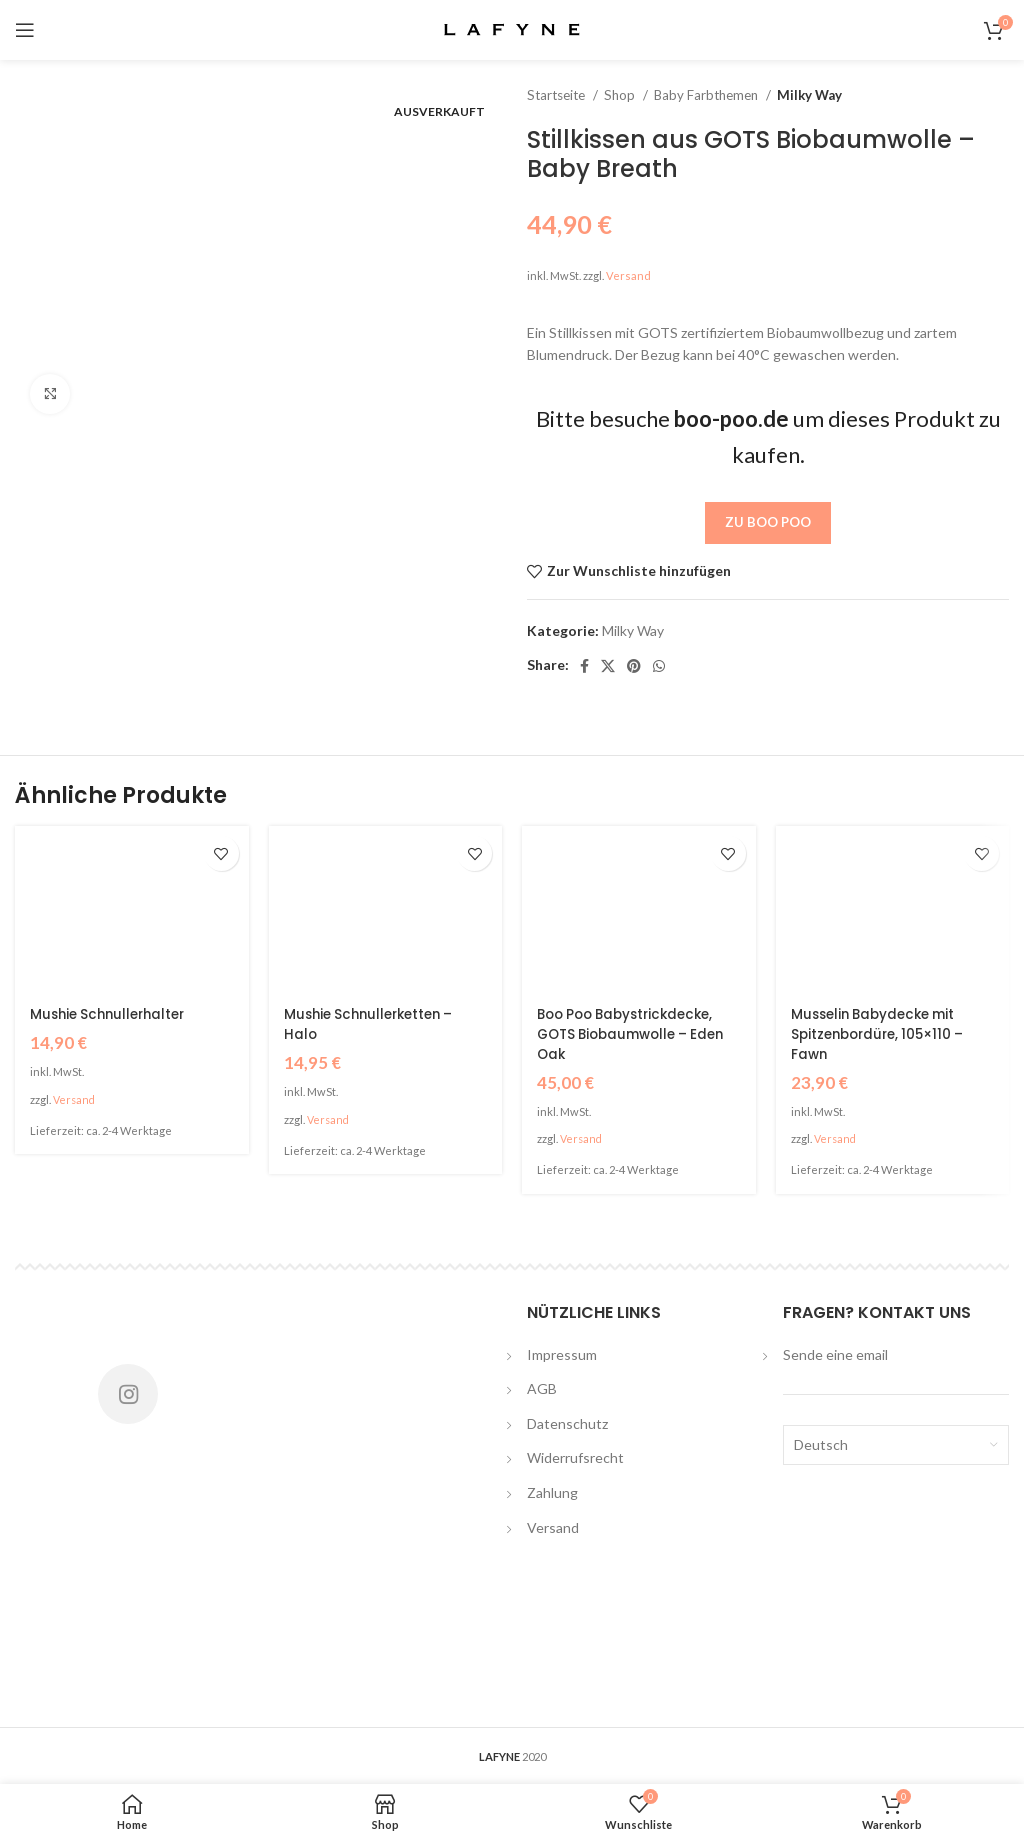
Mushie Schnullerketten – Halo (374, 1024)
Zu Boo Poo (768, 522)
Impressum (562, 1353)
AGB (542, 1387)
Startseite (557, 95)
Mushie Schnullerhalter (112, 1014)
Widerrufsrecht (575, 1457)
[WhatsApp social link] (659, 666)
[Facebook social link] (584, 666)
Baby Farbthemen (707, 95)
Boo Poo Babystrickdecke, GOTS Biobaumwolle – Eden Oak (637, 1033)
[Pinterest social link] (634, 666)
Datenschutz (567, 1422)
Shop (621, 95)
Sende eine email (835, 1353)
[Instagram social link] (128, 1393)
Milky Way (809, 95)
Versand (628, 275)
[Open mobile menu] (25, 30)
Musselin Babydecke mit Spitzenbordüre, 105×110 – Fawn (883, 1033)
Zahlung (552, 1491)
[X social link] (608, 666)
